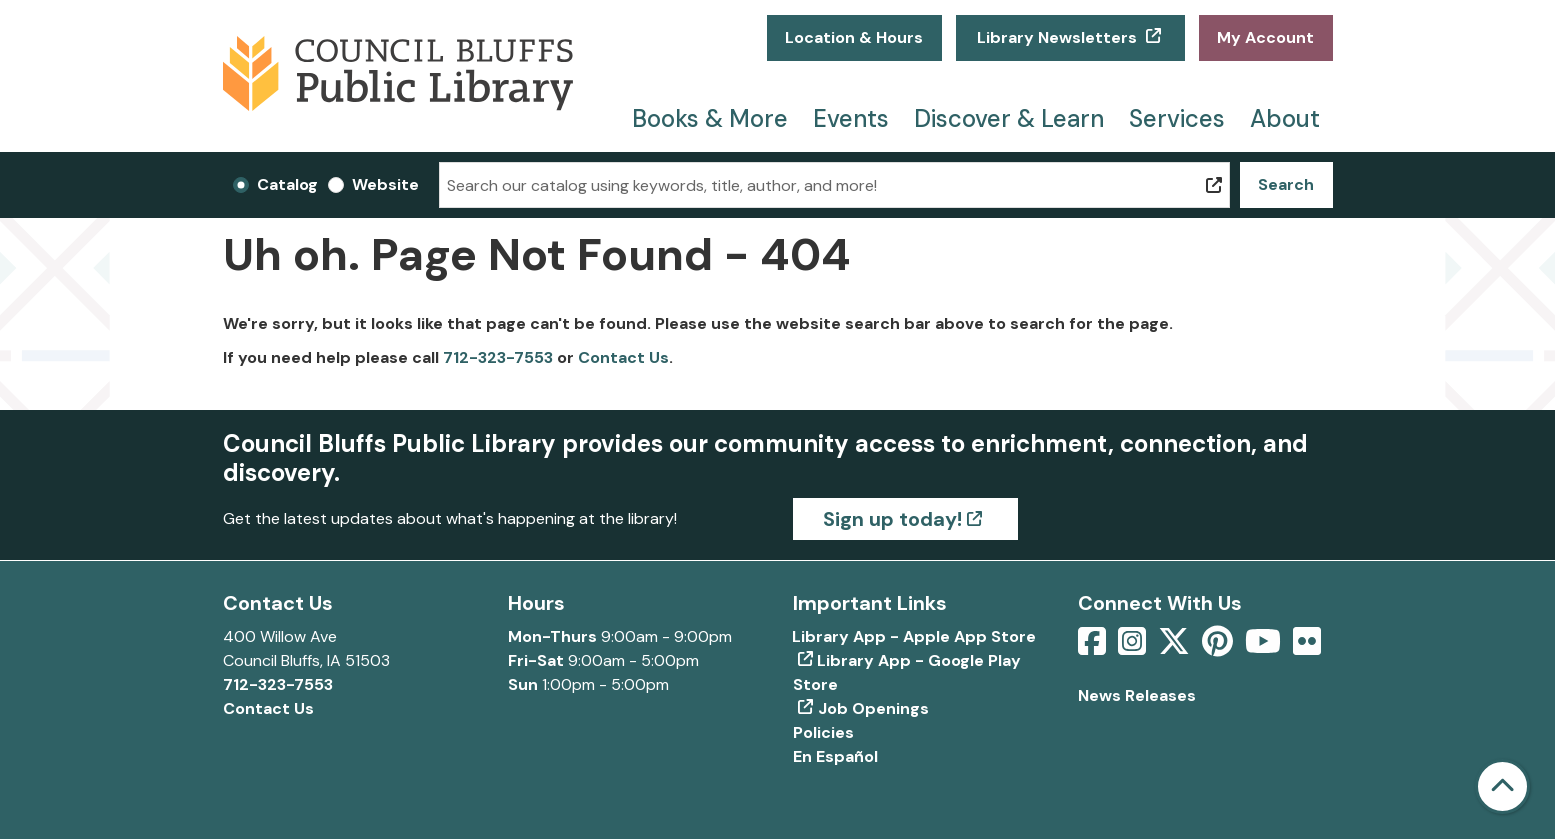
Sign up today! (892, 519)
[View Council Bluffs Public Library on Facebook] (1094, 647)
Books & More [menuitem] (710, 118)
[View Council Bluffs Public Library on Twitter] (1176, 647)
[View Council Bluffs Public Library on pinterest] (1219, 647)
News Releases (1137, 695)
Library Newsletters (1057, 37)
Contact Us (623, 357)
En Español (835, 756)
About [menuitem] (1285, 118)
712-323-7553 (498, 357)
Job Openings (873, 708)
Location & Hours (854, 37)
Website (385, 184)
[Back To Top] (1502, 786)
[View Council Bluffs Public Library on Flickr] (1307, 647)
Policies (823, 732)
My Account (1265, 37)
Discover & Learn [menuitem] (1009, 118)
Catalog (287, 184)
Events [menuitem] (851, 118)
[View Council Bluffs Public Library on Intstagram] (1134, 647)
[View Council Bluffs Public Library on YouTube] (1265, 647)
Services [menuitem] (1177, 118)
